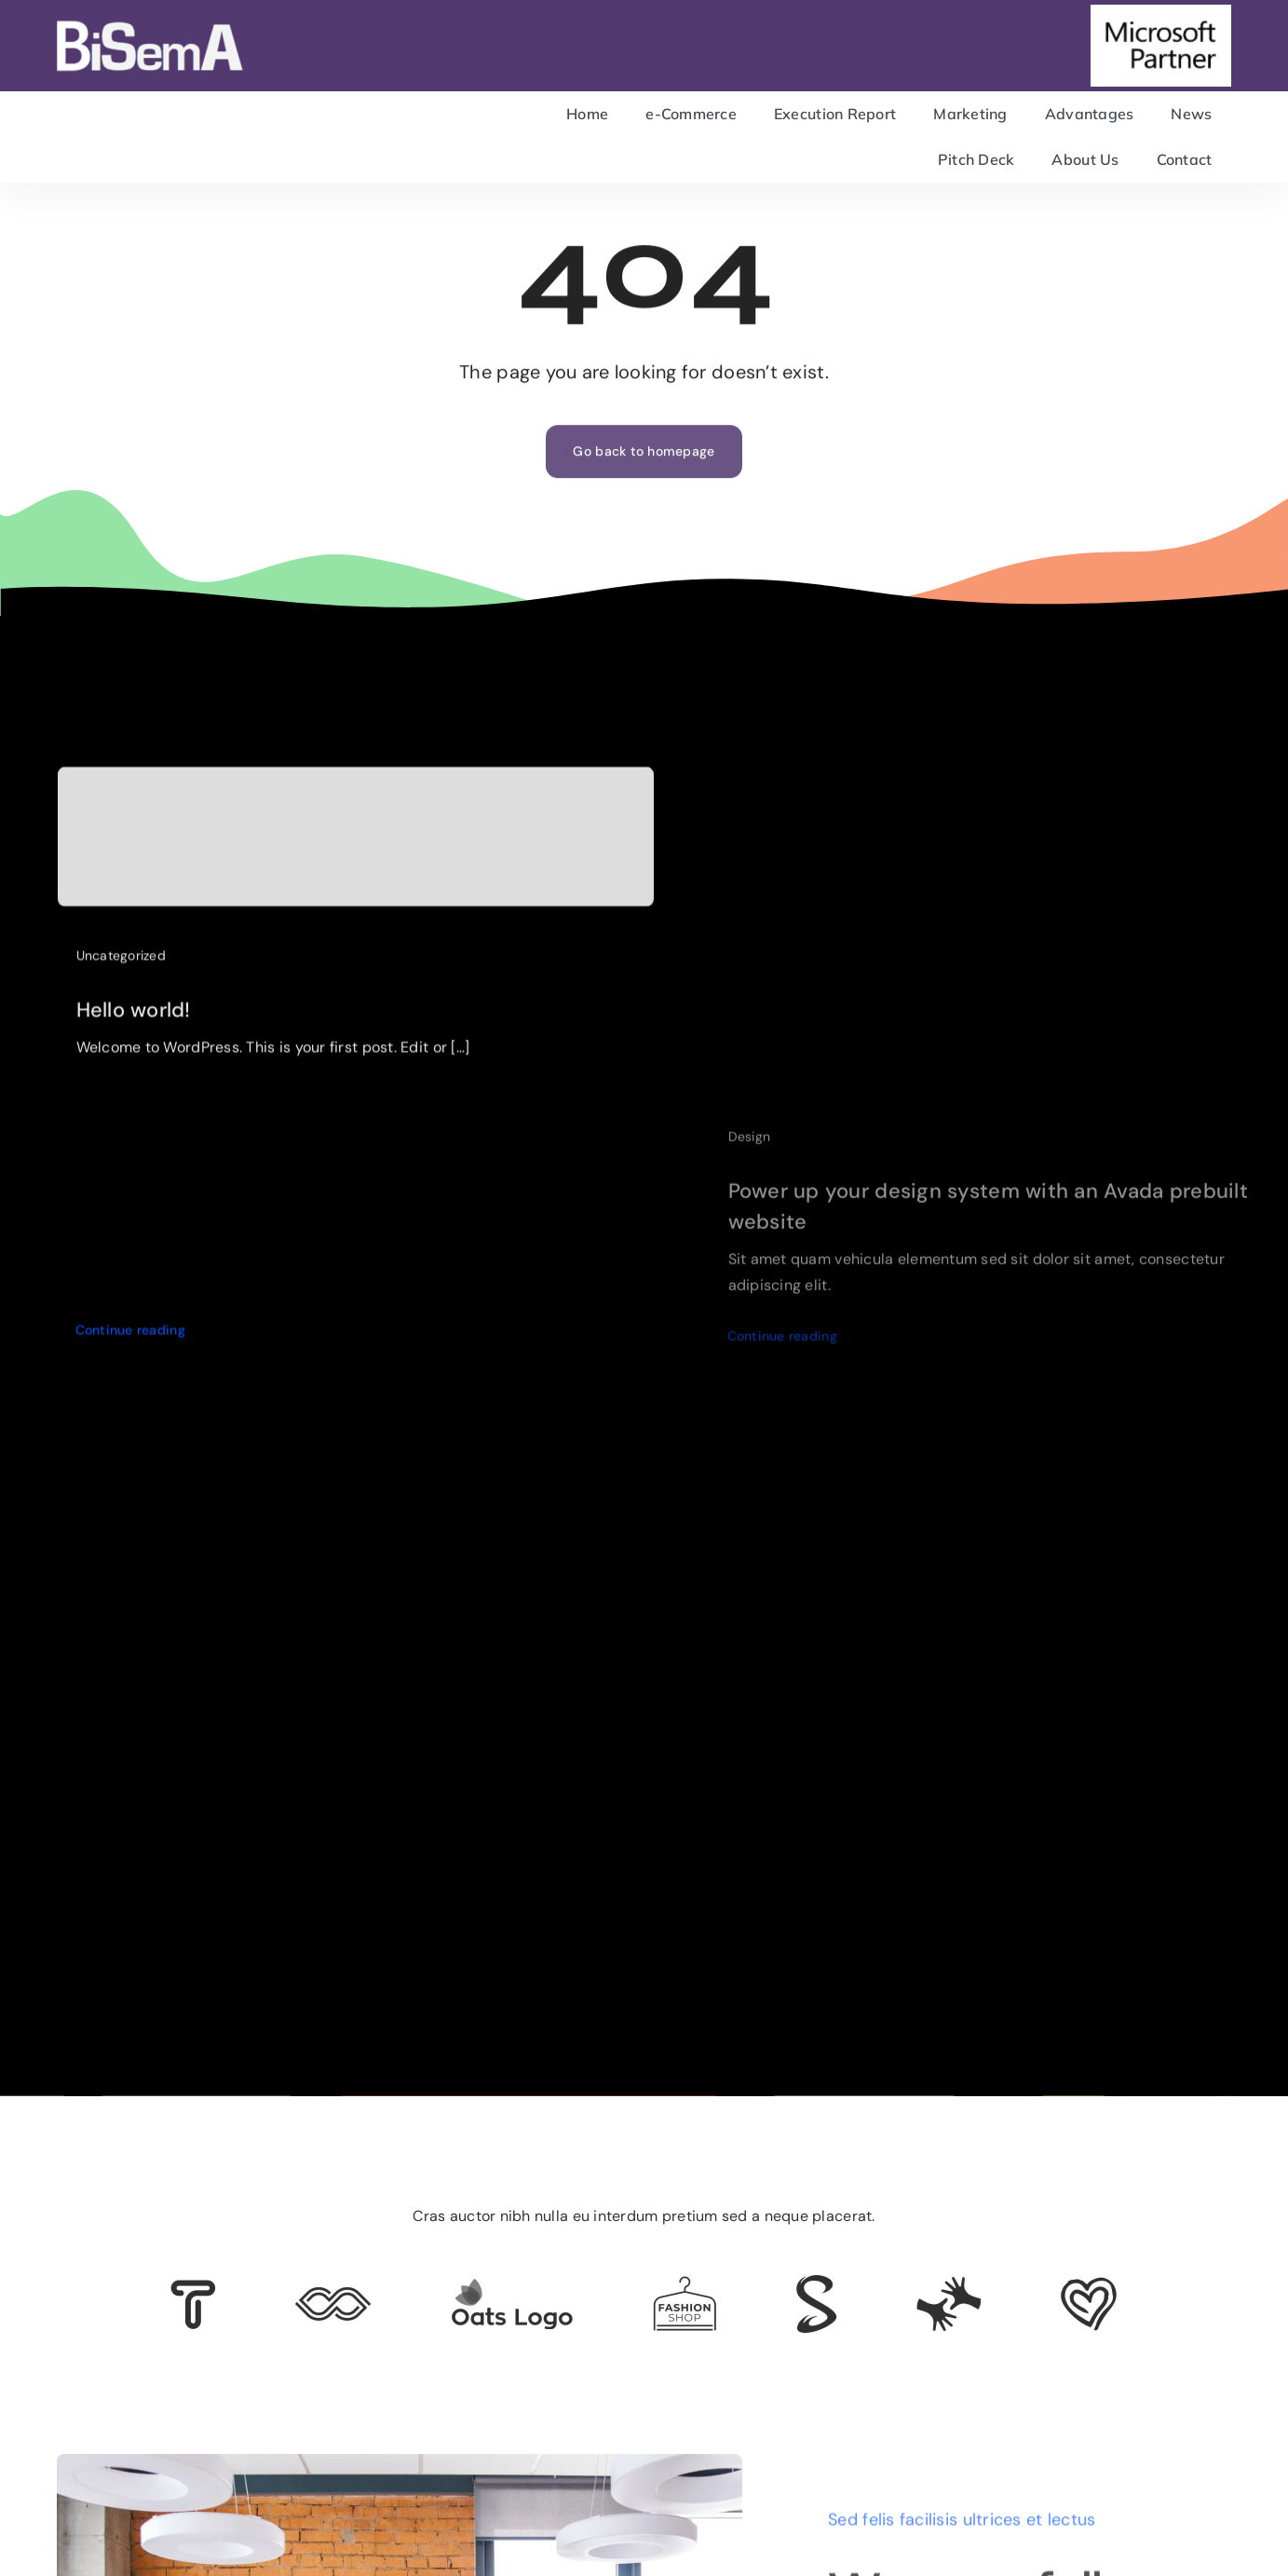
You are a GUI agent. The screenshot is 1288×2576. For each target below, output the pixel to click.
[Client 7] (816, 2283)
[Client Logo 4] (684, 2284)
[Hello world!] (356, 844)
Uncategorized (121, 962)
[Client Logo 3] (948, 2284)
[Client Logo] (512, 2286)
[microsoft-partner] (1161, 13)
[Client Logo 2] (1089, 2285)
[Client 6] (193, 2288)
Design (749, 1146)
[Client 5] (333, 2295)
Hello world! (133, 1016)
